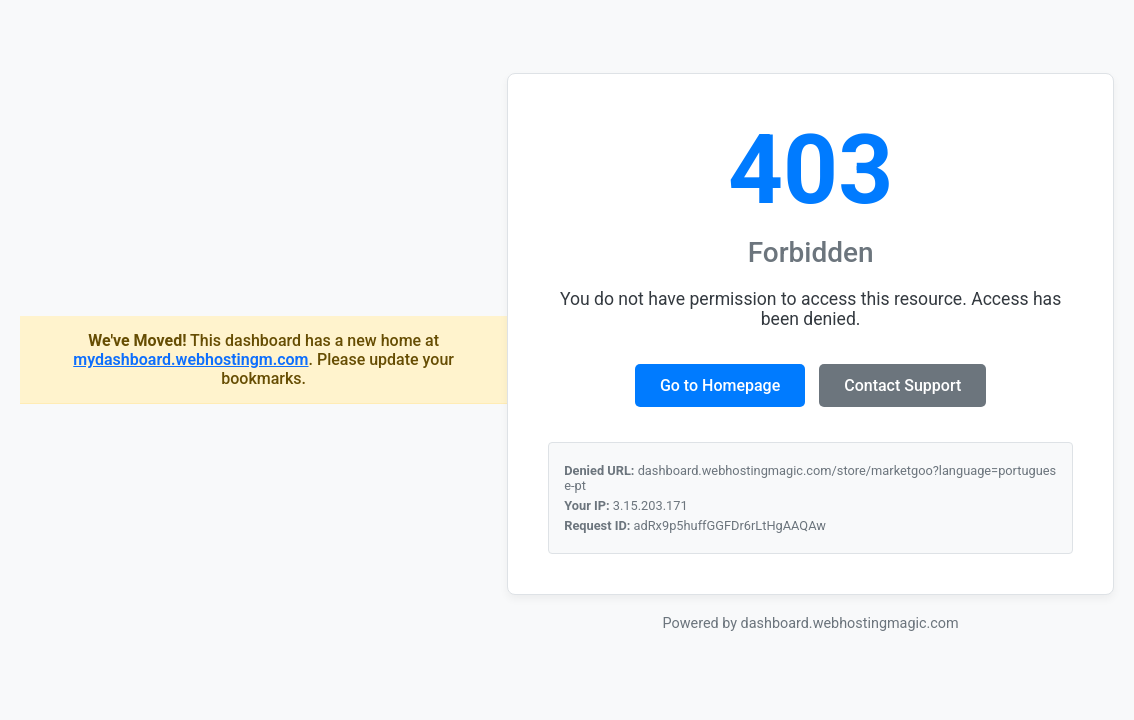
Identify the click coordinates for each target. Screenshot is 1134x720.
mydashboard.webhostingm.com (190, 359)
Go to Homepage (720, 385)
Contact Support (902, 385)
